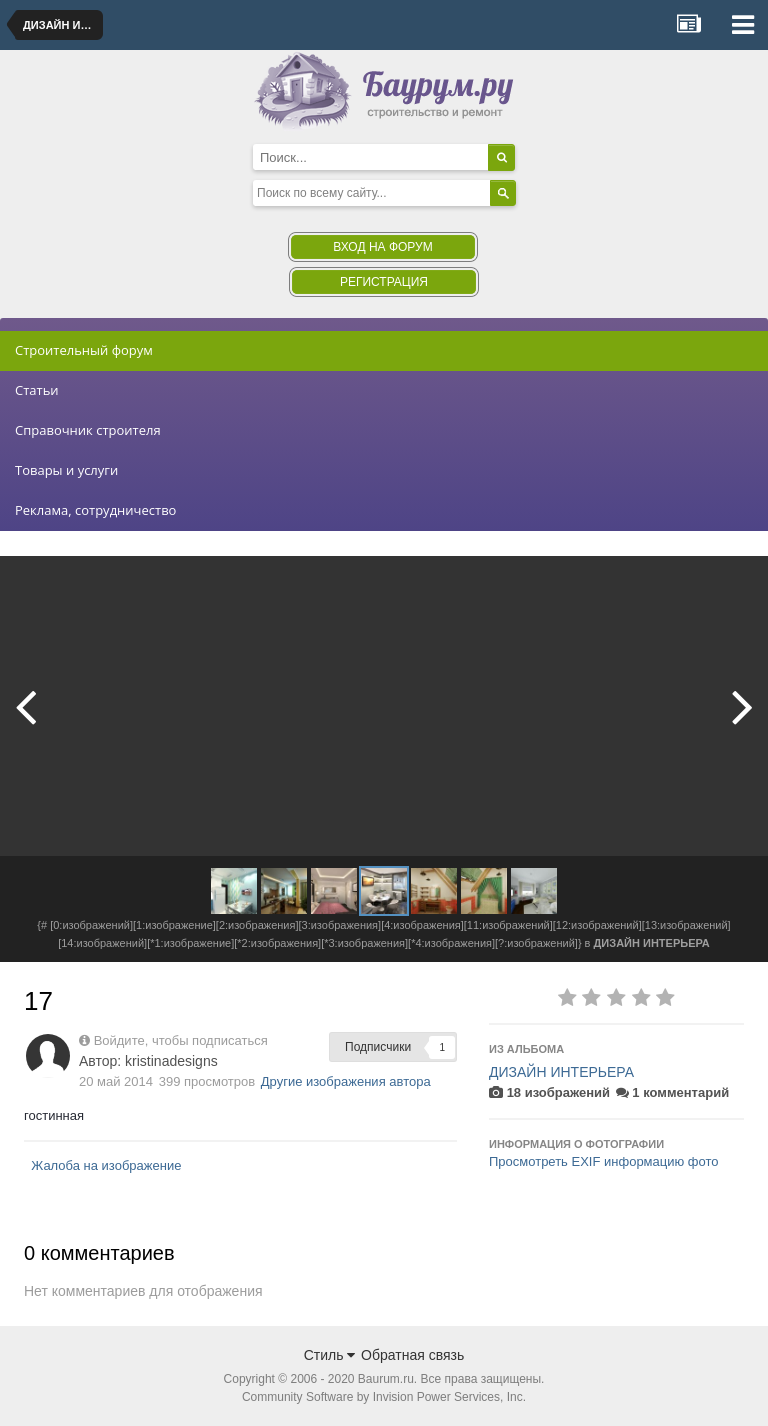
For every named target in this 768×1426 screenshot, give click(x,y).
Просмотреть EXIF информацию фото (604, 1161)
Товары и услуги (66, 470)
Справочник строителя (88, 430)
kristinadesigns (171, 1061)
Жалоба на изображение (106, 1165)
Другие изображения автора (346, 1081)
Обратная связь (412, 1355)
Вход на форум (382, 247)
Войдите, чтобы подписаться (181, 1040)
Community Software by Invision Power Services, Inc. (384, 1397)
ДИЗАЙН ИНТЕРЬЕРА (561, 1072)
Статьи (37, 390)
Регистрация (384, 282)
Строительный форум (84, 350)
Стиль (330, 1355)
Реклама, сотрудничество (95, 510)
